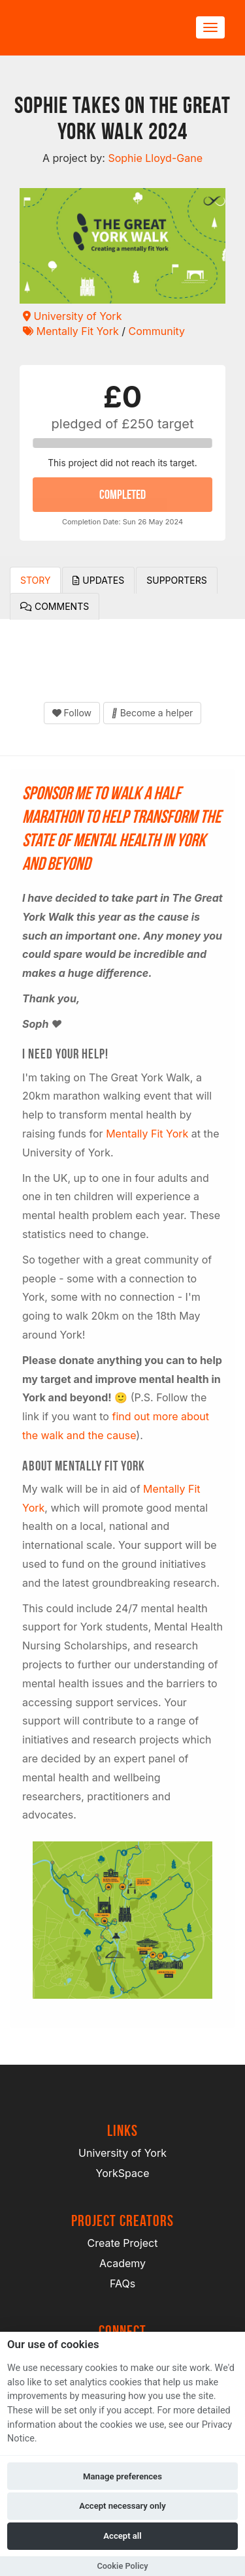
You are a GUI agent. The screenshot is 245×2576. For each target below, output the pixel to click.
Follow (71, 712)
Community (156, 331)
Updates (98, 580)
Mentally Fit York (71, 331)
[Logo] (82, 28)
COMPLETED (122, 494)
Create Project (123, 2243)
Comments (54, 606)
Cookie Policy (122, 2566)
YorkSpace (123, 2173)
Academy (122, 2263)
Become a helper (152, 712)
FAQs (122, 2283)
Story (35, 580)
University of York (72, 316)
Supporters (176, 580)
